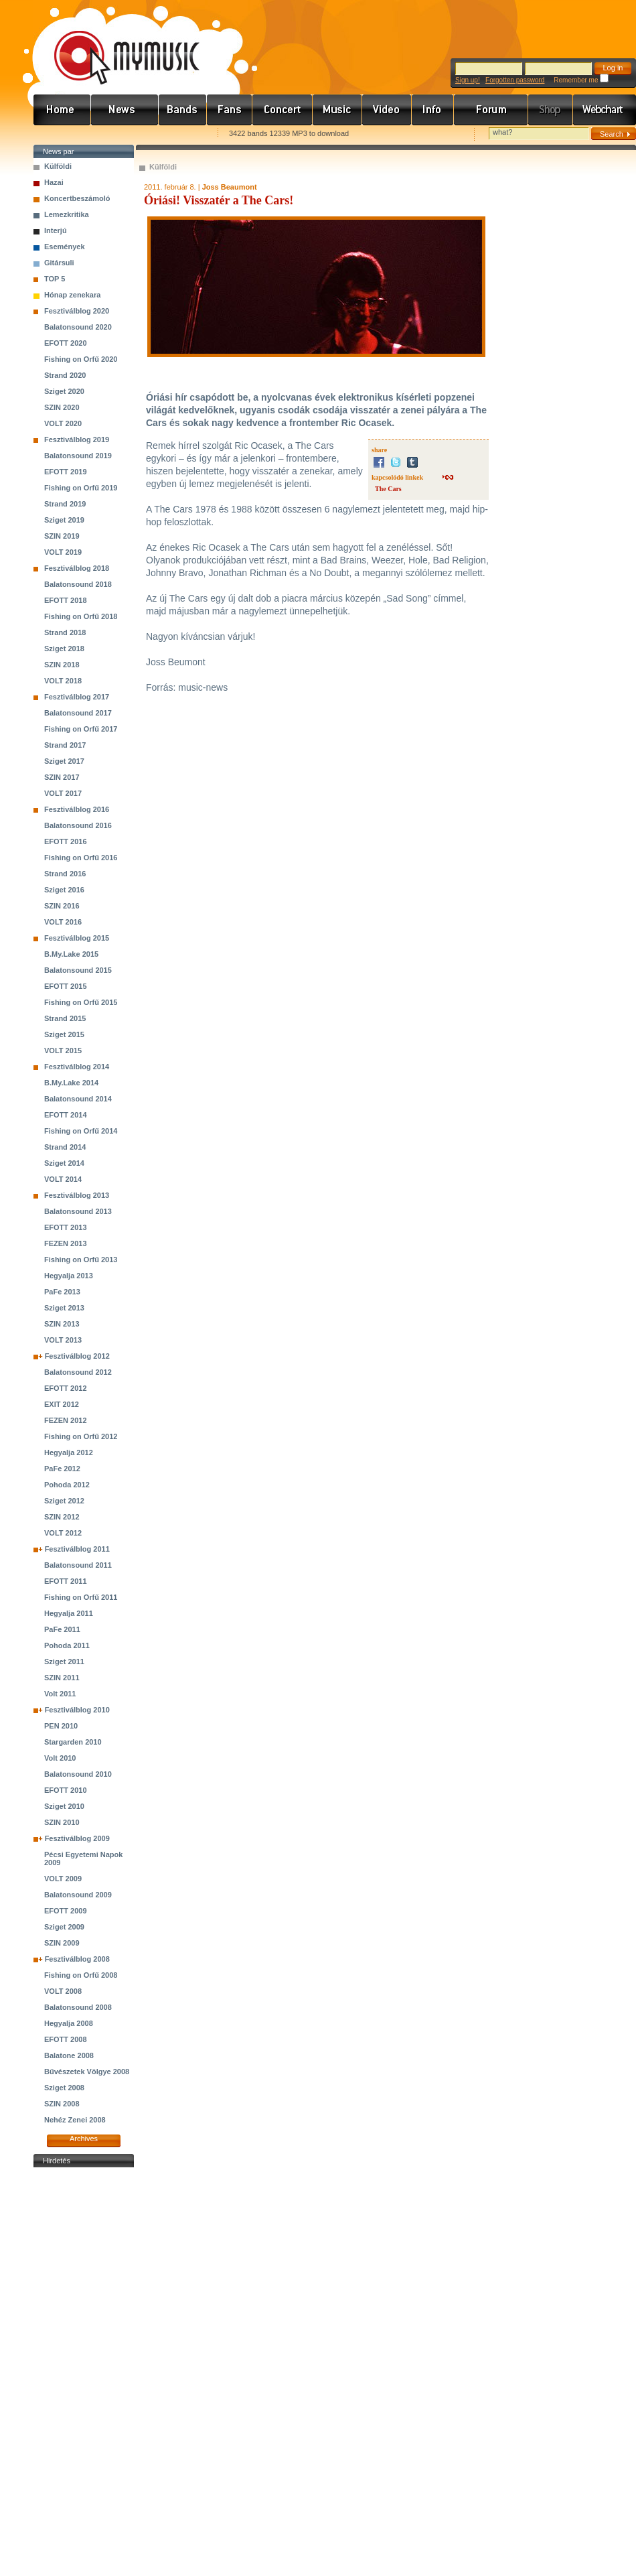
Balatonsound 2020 (78, 327)
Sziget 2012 (64, 1501)
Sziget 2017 (64, 761)
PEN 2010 (61, 1726)
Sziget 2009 (64, 1927)
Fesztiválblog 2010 (77, 1710)
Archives (84, 2138)
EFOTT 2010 (65, 1790)
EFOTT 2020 (65, 343)
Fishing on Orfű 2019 (80, 488)
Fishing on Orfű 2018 (80, 616)
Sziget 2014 (64, 1163)
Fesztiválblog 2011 (77, 1549)
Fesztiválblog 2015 (76, 938)
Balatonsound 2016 (78, 825)
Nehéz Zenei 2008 (75, 2120)
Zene (337, 109)
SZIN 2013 (62, 1324)
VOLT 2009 (63, 1879)
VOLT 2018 (63, 681)
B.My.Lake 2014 (71, 1083)
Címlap (62, 109)
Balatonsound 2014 (78, 1099)
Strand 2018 (65, 632)
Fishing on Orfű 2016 (80, 858)
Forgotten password (514, 80)
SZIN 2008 (62, 2104)
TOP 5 (54, 279)
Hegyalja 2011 (68, 1613)
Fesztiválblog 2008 (77, 1959)
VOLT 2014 (63, 1179)
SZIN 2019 (62, 536)
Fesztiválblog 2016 (76, 809)
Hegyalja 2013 (68, 1276)
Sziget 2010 (64, 1806)
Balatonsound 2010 (78, 1774)
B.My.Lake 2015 (71, 954)
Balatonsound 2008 (78, 2007)
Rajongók (229, 109)
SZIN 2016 (62, 906)
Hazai (54, 182)
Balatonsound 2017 (78, 713)
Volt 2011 (60, 1694)
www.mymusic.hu (115, 43)
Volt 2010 (60, 1758)
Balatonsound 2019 (78, 456)
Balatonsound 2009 (78, 1895)
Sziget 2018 (64, 649)
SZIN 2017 (62, 777)
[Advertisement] (84, 2372)
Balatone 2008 (69, 2055)
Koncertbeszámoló (77, 198)
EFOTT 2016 (65, 841)
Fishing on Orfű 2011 (80, 1597)
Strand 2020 (65, 375)
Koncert (282, 109)
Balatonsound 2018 (78, 584)
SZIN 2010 (62, 1822)
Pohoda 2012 (67, 1485)
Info (433, 109)
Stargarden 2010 (73, 1742)
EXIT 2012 (61, 1404)
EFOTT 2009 (65, 1911)
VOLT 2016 (63, 922)
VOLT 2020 (63, 423)
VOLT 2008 (63, 1991)
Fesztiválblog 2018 (76, 568)
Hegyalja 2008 (68, 2023)
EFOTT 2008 (65, 2039)
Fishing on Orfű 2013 (80, 1260)
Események (64, 247)
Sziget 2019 (64, 520)
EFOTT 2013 (65, 1227)
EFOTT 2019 (65, 472)
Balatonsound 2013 (78, 1211)
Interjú (55, 230)
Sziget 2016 (64, 890)
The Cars (388, 488)
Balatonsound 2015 (78, 970)
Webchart (604, 109)
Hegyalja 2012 (68, 1452)
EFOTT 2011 (65, 1581)
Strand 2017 (65, 745)
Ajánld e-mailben (174, 134)
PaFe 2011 (62, 1629)
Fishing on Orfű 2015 (80, 1002)
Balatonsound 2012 (78, 1372)
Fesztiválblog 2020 (76, 311)
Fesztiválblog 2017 (76, 697)
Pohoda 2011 (67, 1645)
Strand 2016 (65, 874)
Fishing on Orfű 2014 (80, 1131)
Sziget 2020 (64, 391)
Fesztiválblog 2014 (76, 1067)
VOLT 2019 (63, 552)
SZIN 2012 (62, 1517)
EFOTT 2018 (65, 600)
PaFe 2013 (62, 1292)
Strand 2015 (65, 1018)
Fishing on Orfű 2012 (80, 1436)
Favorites (60, 134)
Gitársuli (59, 263)
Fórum (491, 109)
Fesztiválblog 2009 (77, 1838)
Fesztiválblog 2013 (76, 1195)
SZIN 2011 (62, 1678)
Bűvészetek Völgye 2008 (86, 2071)
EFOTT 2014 (65, 1115)
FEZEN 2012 (65, 1420)
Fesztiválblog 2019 (76, 439)
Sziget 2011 (64, 1661)
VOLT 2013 (63, 1340)
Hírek (125, 109)
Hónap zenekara (72, 295)
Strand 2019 (65, 504)
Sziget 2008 (64, 2088)
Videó (387, 109)
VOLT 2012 (63, 1533)
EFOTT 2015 (65, 986)
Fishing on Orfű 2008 (80, 1975)
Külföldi (58, 166)
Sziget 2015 (64, 1034)
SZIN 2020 (62, 407)
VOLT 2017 (63, 793)
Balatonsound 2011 (78, 1565)
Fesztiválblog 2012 (77, 1356)
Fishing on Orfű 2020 (80, 359)
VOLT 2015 (63, 1050)
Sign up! (467, 80)
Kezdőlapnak (117, 134)
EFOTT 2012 (65, 1388)
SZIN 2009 (62, 1943)
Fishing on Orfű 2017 (80, 729)
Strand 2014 (65, 1147)
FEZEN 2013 (65, 1243)
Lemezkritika (66, 214)
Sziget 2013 (64, 1308)
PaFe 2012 (62, 1469)
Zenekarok (183, 109)
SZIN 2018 (62, 665)
